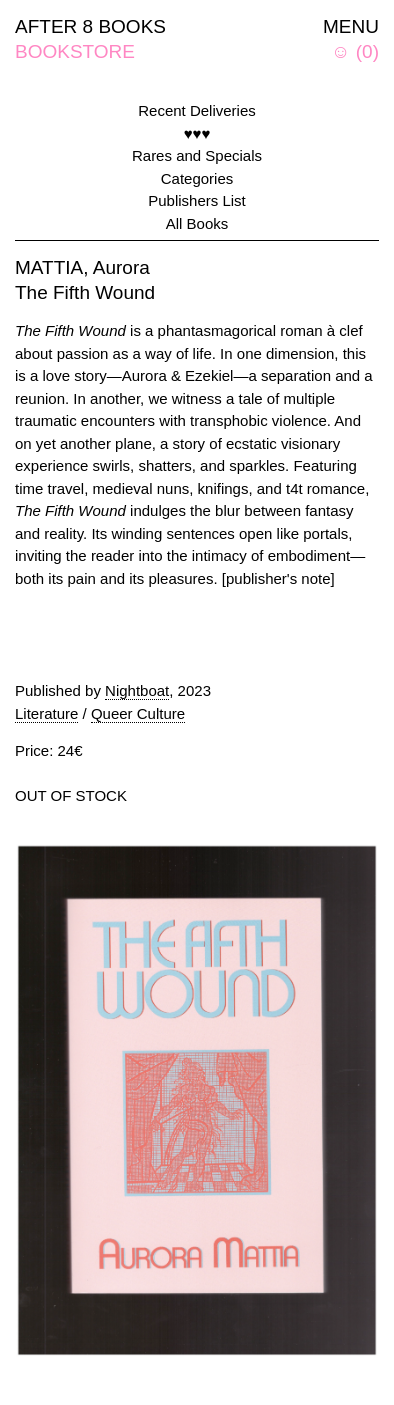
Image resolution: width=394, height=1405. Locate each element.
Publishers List (197, 200)
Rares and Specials (197, 155)
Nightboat (137, 690)
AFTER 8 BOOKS (90, 26)
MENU (351, 26)
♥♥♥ (197, 133)
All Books (197, 223)
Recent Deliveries (197, 110)
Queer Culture (138, 713)
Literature (46, 713)
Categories (197, 178)
